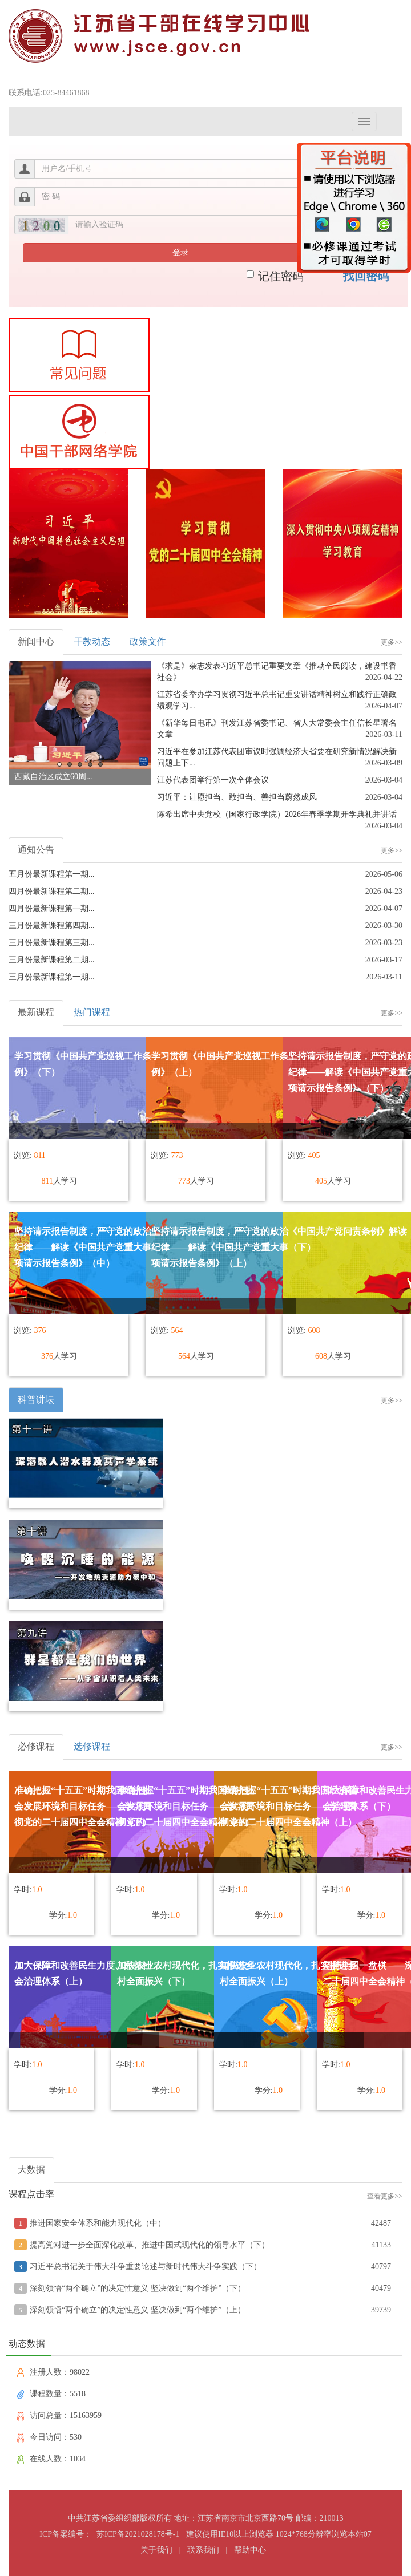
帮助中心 (250, 2550)
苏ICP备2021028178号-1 (137, 2534)
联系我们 (203, 2550)
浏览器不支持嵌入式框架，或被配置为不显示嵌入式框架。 (205, 1307)
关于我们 (156, 2550)
